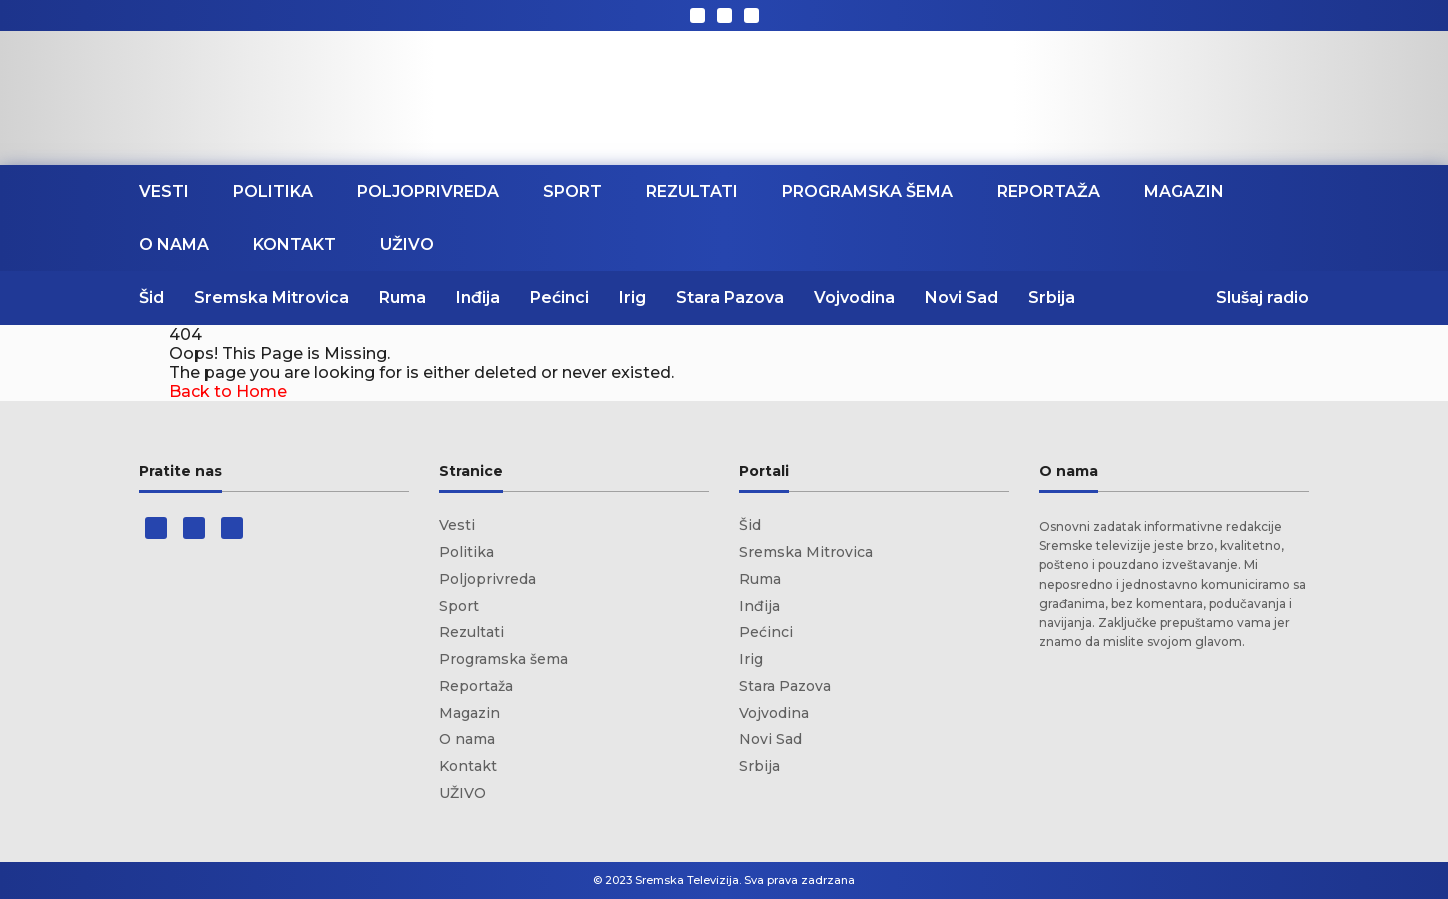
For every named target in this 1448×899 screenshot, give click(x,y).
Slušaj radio (1262, 297)
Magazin (1184, 191)
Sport (572, 191)
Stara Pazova (730, 297)
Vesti (164, 191)
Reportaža (1048, 191)
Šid (151, 297)
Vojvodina (854, 297)
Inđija (478, 297)
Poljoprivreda (428, 191)
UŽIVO (407, 244)
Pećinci (559, 297)
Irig (632, 297)
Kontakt (294, 244)
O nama (174, 244)
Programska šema (867, 191)
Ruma (402, 297)
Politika (273, 191)
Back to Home (228, 391)
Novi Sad (961, 297)
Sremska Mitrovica (271, 297)
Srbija (1051, 297)
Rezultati (692, 191)
